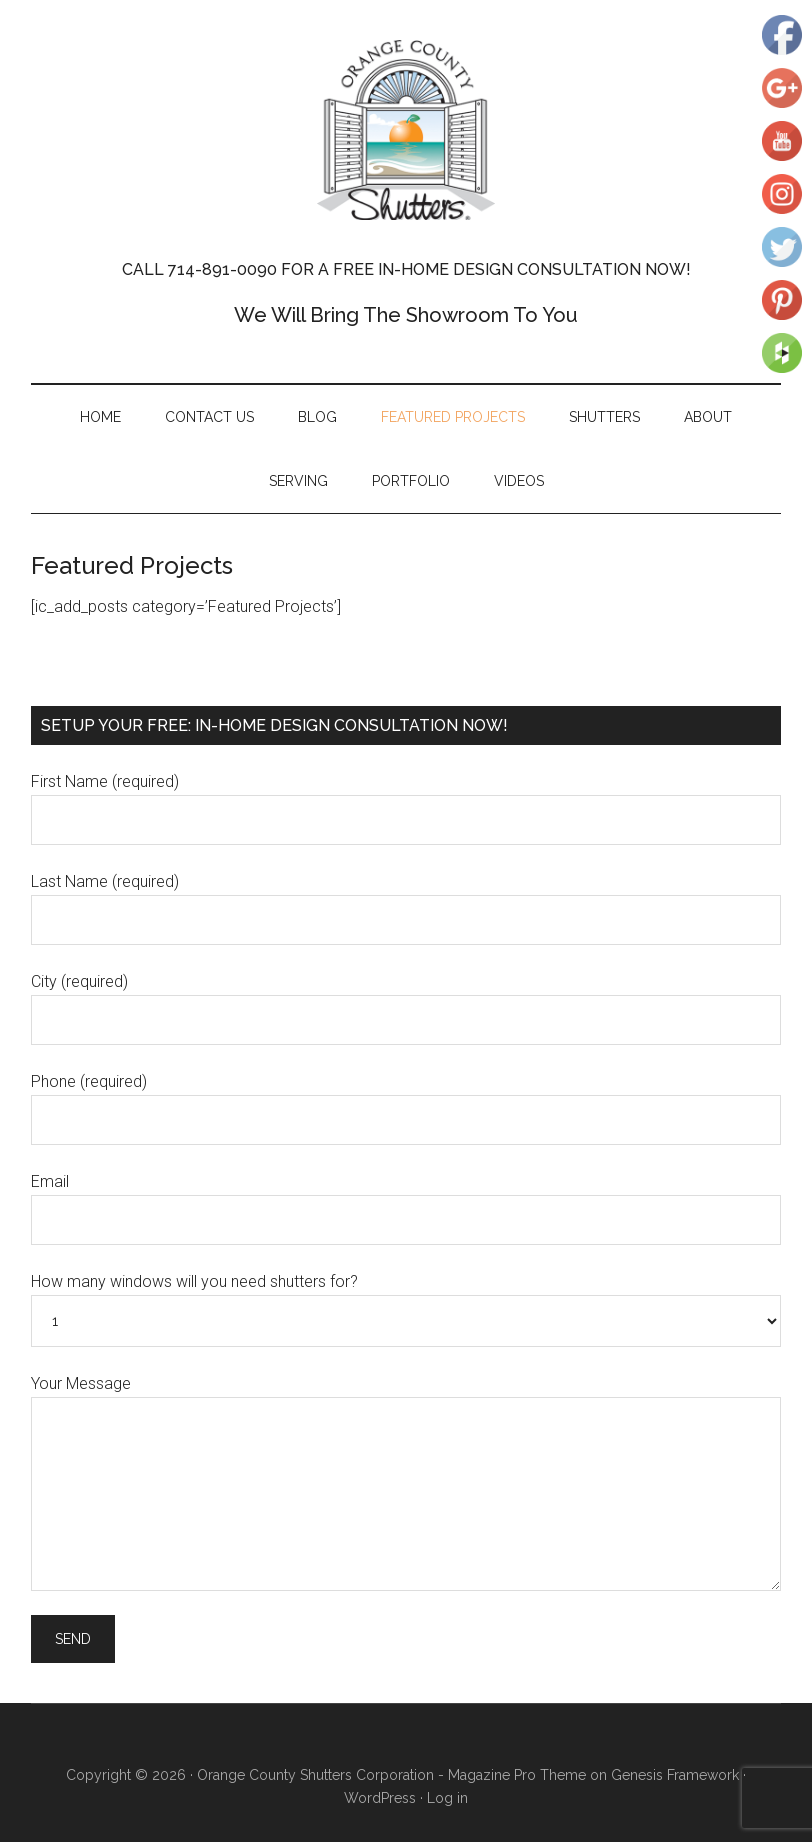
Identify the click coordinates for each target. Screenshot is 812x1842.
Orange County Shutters (406, 130)
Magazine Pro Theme (517, 1775)
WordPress (380, 1798)
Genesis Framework (675, 1775)
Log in (447, 1798)
